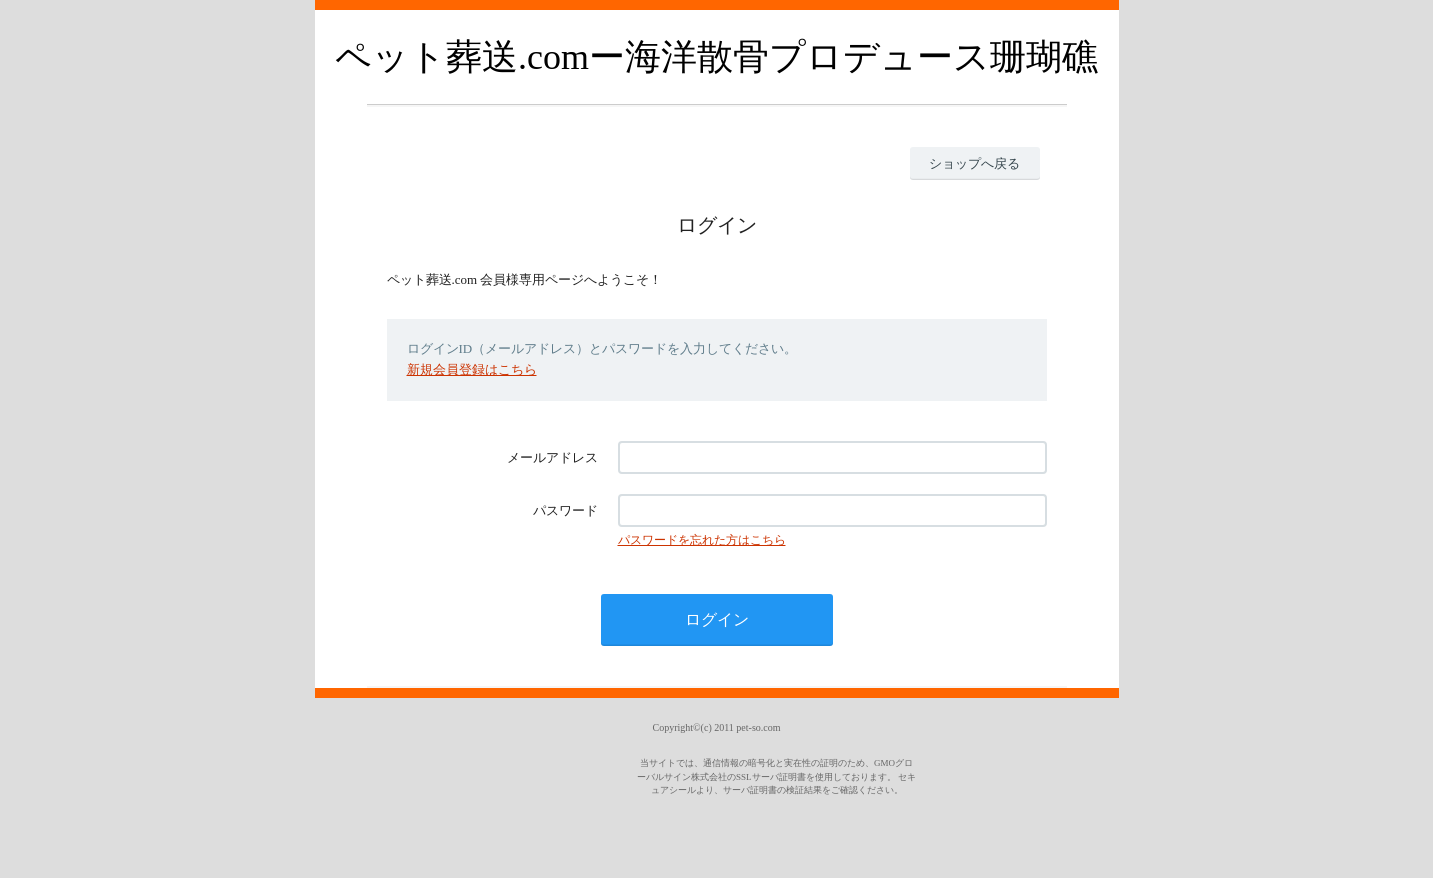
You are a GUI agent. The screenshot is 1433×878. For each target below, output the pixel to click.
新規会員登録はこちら (472, 369)
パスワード (565, 510)
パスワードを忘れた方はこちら (702, 540)
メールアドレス (552, 457)
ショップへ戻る (974, 163)
